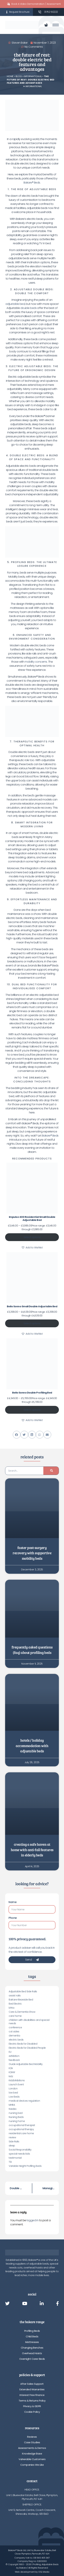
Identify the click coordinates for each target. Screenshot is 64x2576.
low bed (13, 2092)
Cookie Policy (32, 2412)
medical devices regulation (24, 2100)
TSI (10, 2162)
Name (12, 1902)
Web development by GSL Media (32, 2571)
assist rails (14, 1995)
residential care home (21, 2133)
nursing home (17, 2121)
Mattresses (32, 2342)
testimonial (15, 2157)
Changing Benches (32, 2347)
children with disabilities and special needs (29, 2021)
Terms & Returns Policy (32, 2400)
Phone (13, 1918)
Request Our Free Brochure (19, 12)
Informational (33, 76)
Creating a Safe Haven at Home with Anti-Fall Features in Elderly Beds (32, 1849)
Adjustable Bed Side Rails (23, 1991)
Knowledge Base (32, 2453)
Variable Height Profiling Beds (25, 2166)
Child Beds (32, 2336)
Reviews (32, 2437)
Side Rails (14, 2141)
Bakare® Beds (32, 182)
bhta (11, 2007)
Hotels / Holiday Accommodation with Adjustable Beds (32, 1745)
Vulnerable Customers (32, 2459)
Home (10, 76)
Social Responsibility (20, 2149)
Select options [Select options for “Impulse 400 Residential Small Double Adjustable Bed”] (32, 1237)
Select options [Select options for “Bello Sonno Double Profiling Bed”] (32, 1409)
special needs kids (19, 2153)
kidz (11, 2076)
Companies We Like (32, 2465)
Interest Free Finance (32, 2395)
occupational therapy (21, 2129)
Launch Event (16, 2084)
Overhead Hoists (32, 2353)
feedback (14, 2060)
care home (15, 2016)
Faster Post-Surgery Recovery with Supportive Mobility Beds (32, 1553)
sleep (12, 2145)
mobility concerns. (36, 662)
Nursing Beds (16, 2117)
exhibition (14, 2056)
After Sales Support (32, 2384)
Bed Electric (15, 2003)
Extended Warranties (32, 2389)
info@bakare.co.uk (32, 2525)
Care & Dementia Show (22, 2012)
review (12, 2137)
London (13, 2088)
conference (15, 2027)
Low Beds (14, 2096)
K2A (11, 2068)
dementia (14, 2035)
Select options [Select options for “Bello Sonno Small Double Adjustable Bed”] (32, 1323)
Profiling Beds (32, 2331)
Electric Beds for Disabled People (27, 2047)
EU (10, 2052)
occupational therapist (22, 2125)
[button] (32, 1247)
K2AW (12, 2072)
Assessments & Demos (32, 2448)
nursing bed (16, 2113)
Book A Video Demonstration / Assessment (36, 4)
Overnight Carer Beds (32, 2359)
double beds (28, 308)
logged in (33, 2220)
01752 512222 (51, 12)
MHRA (12, 2105)
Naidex (12, 2109)
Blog (19, 76)
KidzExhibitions (17, 2080)
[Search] (51, 1471)
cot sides (14, 2031)
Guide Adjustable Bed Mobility (26, 2064)
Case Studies (32, 2442)
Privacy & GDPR (32, 2406)
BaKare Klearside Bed (21, 1999)
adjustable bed (15, 304)
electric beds (16, 2039)
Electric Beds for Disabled (23, 2043)
